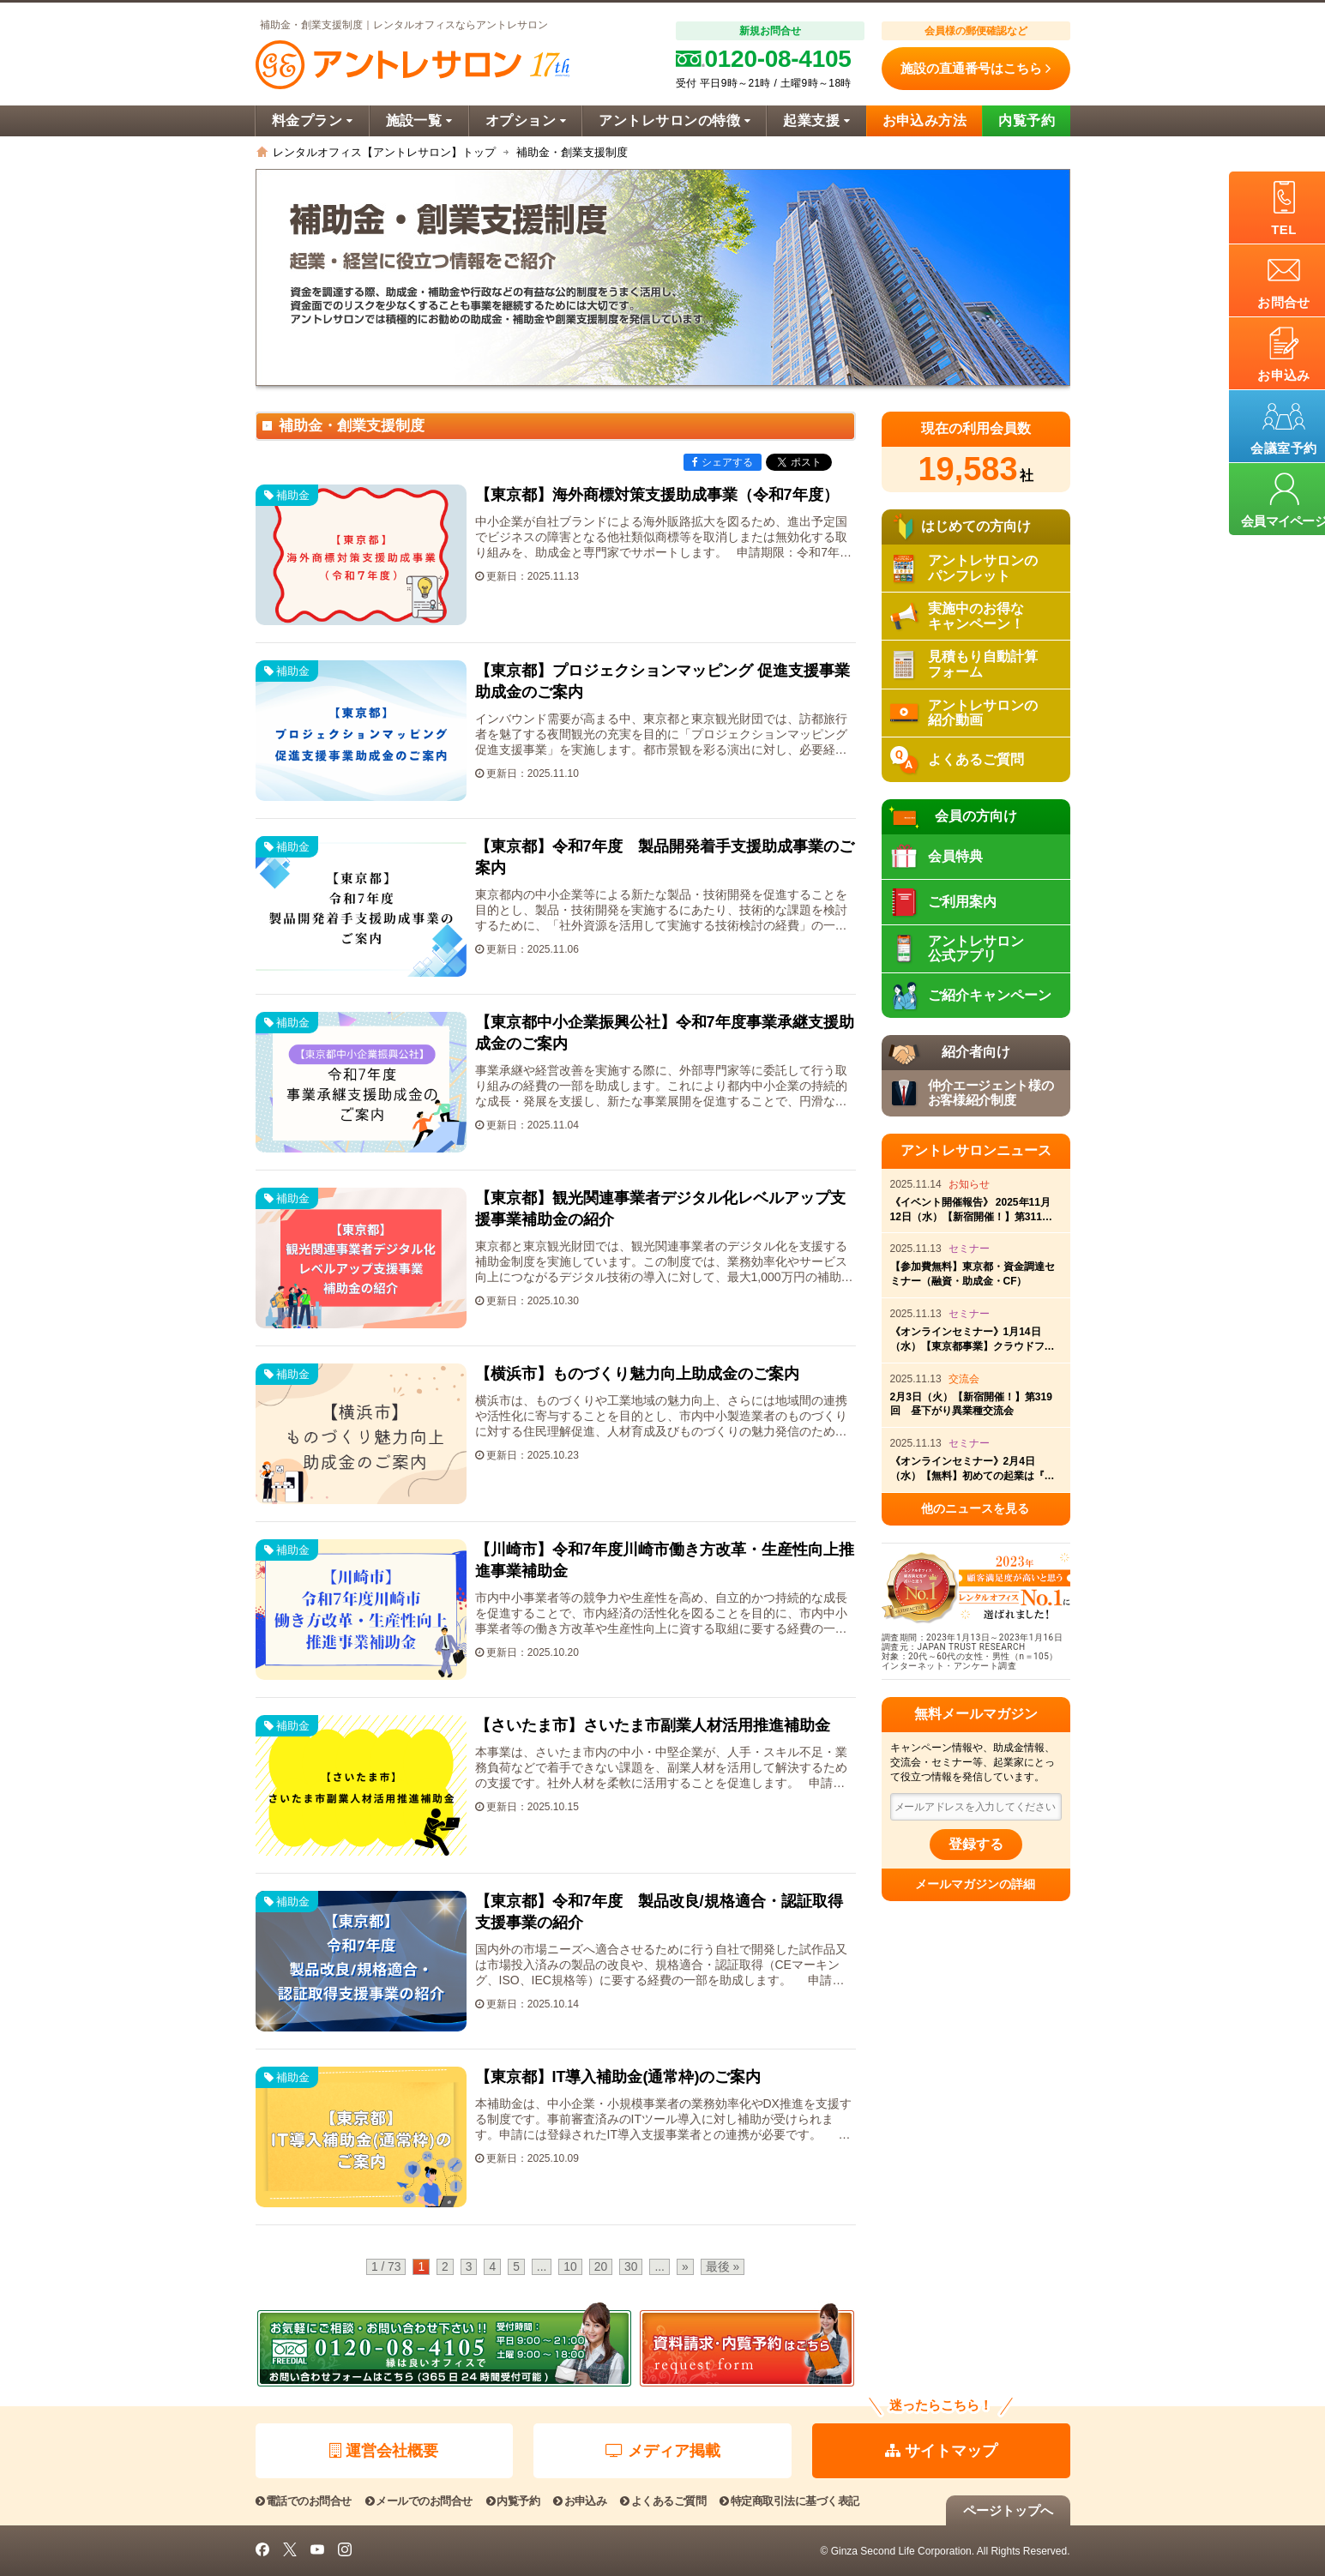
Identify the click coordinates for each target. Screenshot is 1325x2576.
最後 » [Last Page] (723, 2266)
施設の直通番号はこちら (975, 68)
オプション (526, 120)
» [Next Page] (685, 2266)
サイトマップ (941, 2450)
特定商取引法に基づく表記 (789, 2501)
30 (630, 2266)
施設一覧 (419, 120)
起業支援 (816, 120)
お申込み (579, 2501)
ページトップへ (1008, 2510)
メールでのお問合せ (419, 2501)
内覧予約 (1026, 120)
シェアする (722, 462)
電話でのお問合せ (304, 2501)
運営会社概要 (383, 2450)
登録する (976, 1844)
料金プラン (312, 120)
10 (569, 2266)
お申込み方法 (924, 120)
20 (600, 2266)
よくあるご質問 (663, 2501)
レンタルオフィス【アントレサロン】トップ (384, 152)
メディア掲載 (662, 2450)
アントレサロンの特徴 (674, 120)
